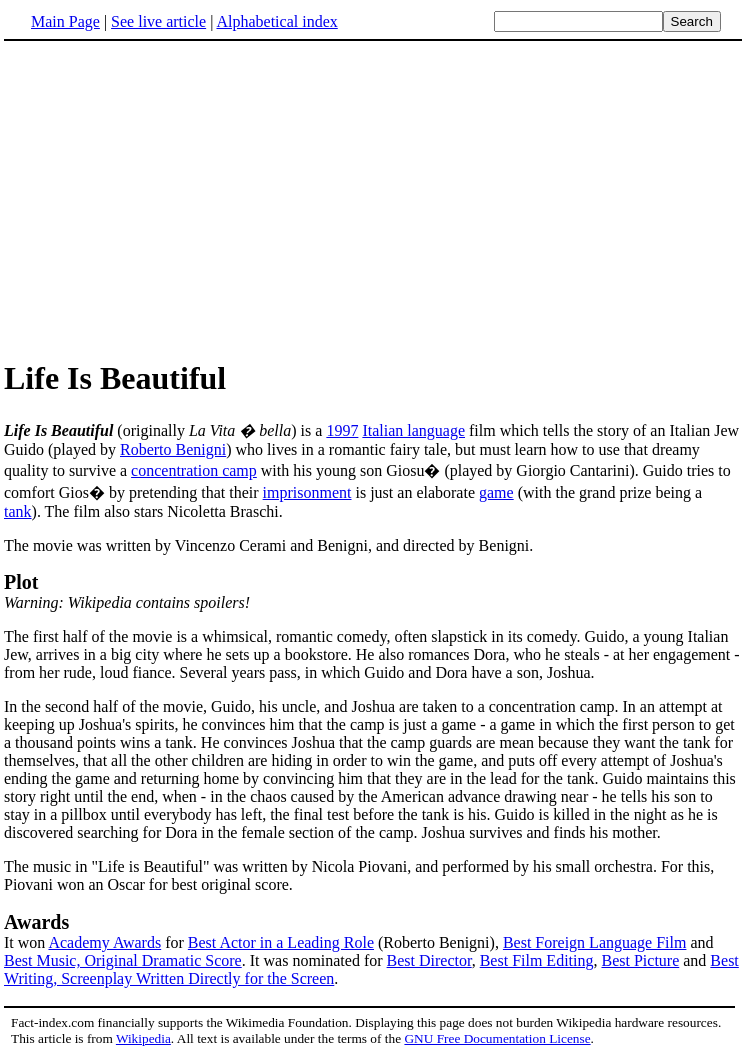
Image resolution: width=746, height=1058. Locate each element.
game (496, 492)
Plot (21, 582)
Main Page (65, 21)
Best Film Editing (537, 960)
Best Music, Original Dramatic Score (123, 960)
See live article (158, 21)
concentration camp (194, 470)
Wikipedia (143, 1038)
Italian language (413, 430)
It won (26, 942)
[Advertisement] (172, 199)
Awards (36, 922)
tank (18, 511)
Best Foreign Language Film (595, 942)
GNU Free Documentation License (497, 1038)
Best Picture (640, 960)
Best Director (429, 960)
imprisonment (307, 492)
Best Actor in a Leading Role (281, 942)
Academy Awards (104, 942)
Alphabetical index (276, 21)
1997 (342, 430)
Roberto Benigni (173, 449)
